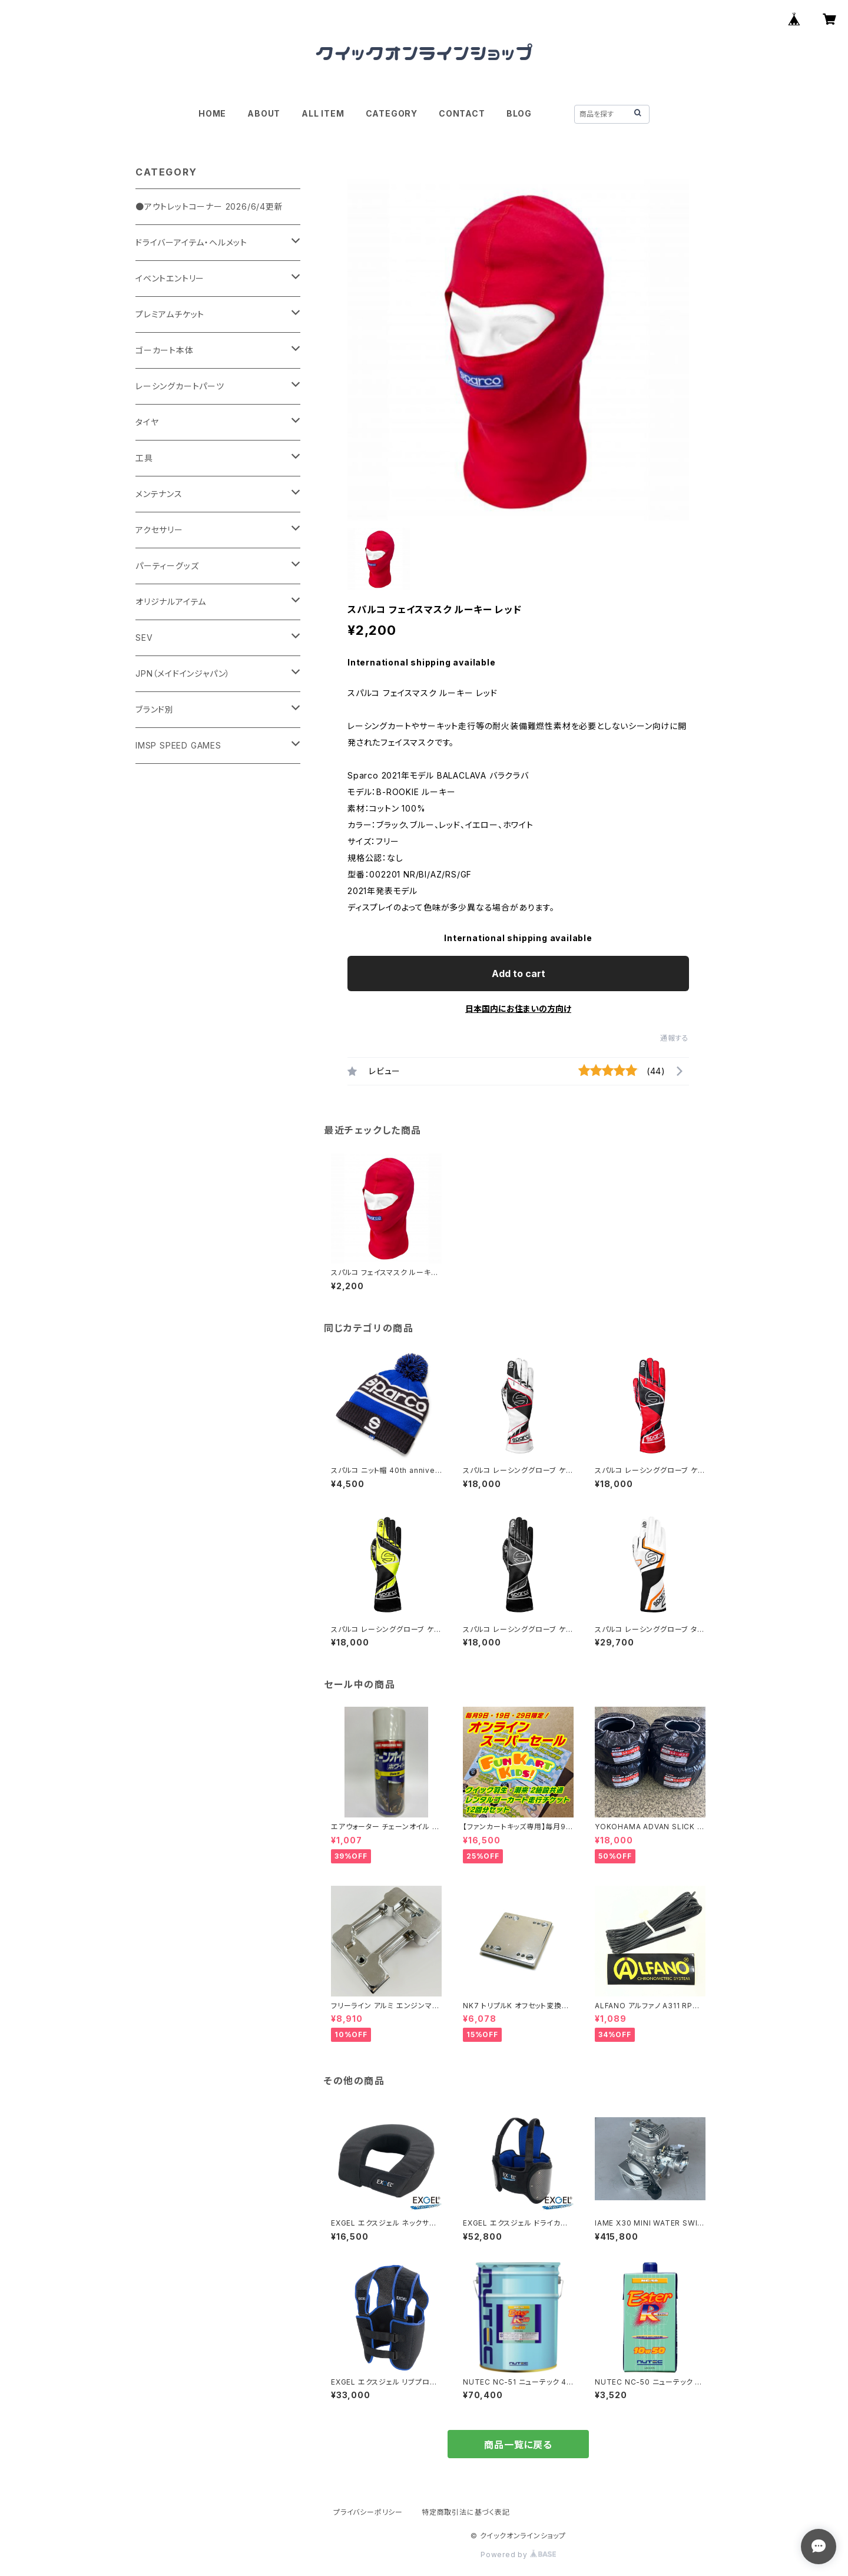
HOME (212, 113)
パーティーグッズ (166, 566)
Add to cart (518, 973)
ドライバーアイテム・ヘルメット (191, 242)
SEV (144, 638)
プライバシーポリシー (368, 2512)
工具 (144, 458)
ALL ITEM (323, 113)
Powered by (518, 2554)
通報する (674, 1038)
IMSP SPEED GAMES (178, 745)
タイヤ (146, 422)
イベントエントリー (169, 278)
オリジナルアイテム (170, 602)
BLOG (519, 113)
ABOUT (263, 113)
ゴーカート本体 (164, 350)
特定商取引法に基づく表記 (466, 2512)
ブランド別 (154, 709)
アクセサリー (159, 530)
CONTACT (462, 113)
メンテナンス (159, 494)
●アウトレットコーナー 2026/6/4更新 (209, 206)
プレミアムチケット (169, 314)
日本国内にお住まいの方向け (518, 1009)
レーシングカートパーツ (179, 386)
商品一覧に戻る (518, 2445)
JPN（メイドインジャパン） (182, 673)
